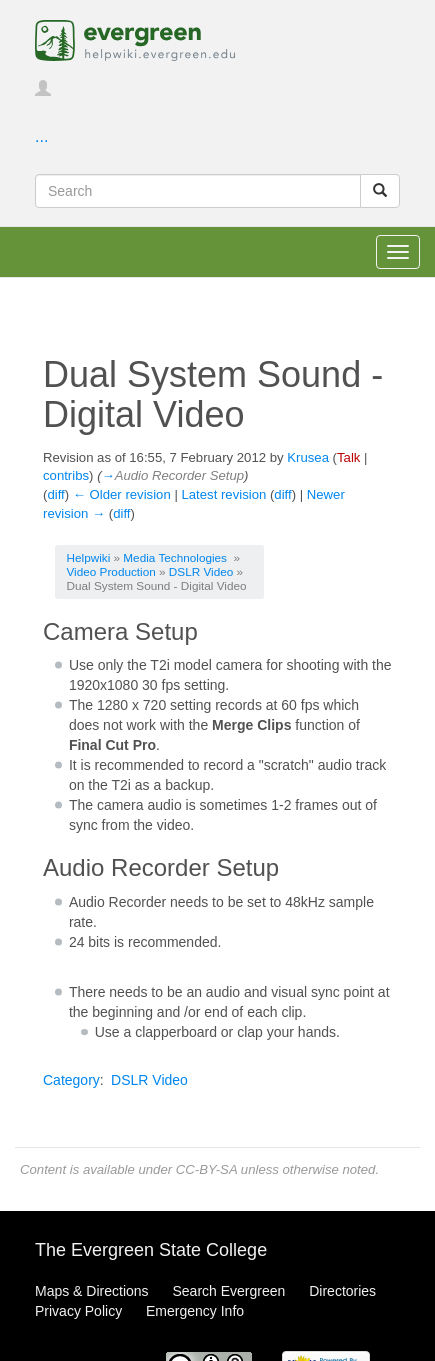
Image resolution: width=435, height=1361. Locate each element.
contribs (66, 475)
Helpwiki (89, 557)
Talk (348, 457)
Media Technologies (175, 557)
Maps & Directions (92, 1291)
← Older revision (122, 494)
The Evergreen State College (151, 1250)
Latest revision (223, 494)
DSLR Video (201, 571)
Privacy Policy (78, 1311)
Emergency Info (195, 1311)
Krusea (308, 457)
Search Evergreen (228, 1291)
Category (71, 1080)
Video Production (111, 571)
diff (55, 494)
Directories (342, 1291)
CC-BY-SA (206, 1169)
